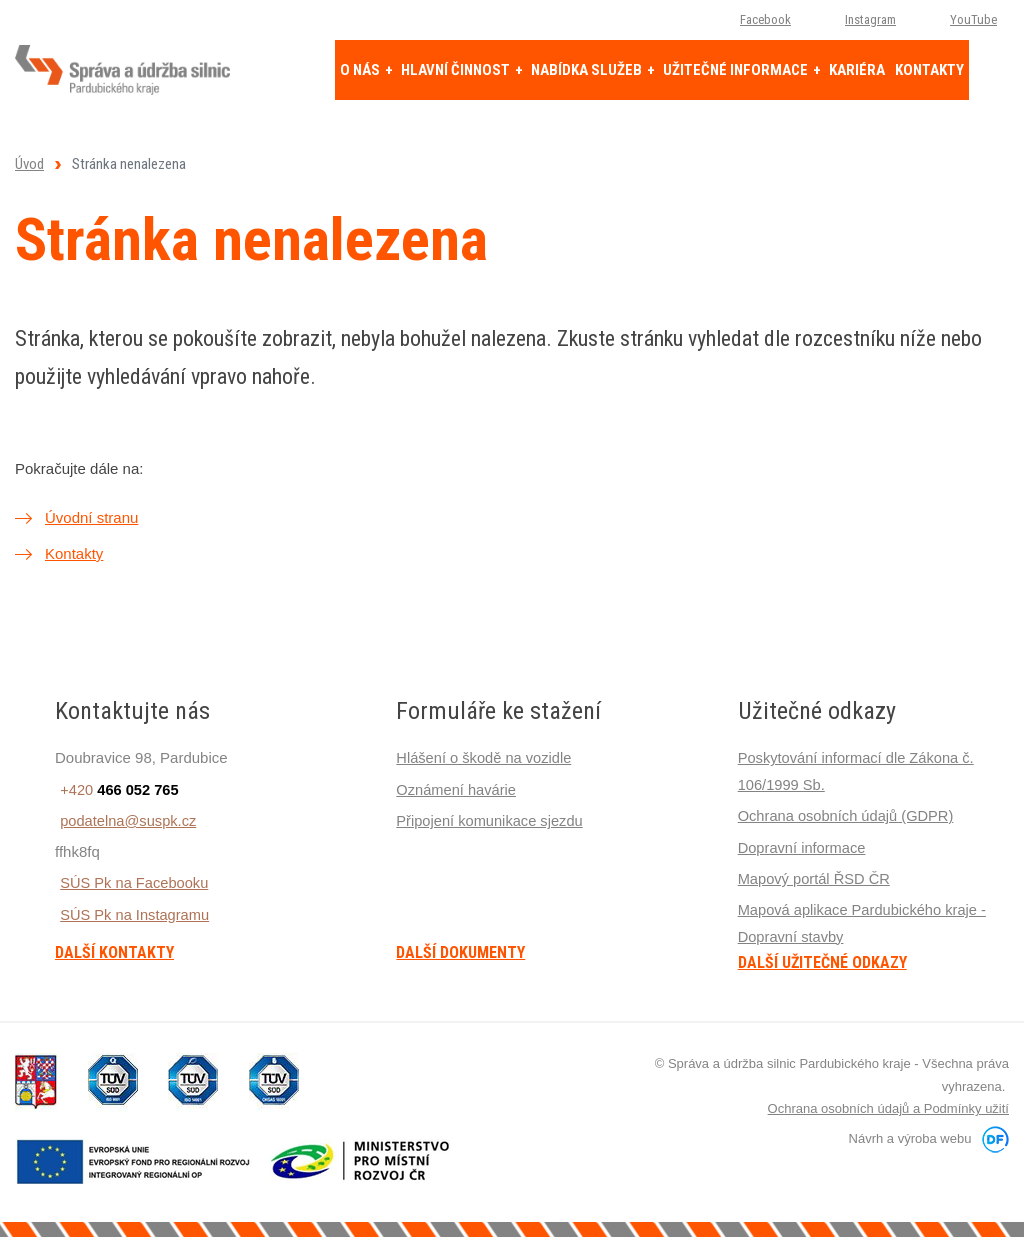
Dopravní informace (803, 845)
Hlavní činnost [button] (457, 70)
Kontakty (74, 553)
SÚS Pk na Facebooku (131, 881)
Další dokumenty (460, 953)
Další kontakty (114, 953)
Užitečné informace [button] (737, 70)
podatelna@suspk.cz (124, 819)
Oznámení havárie (457, 788)
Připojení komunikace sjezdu (491, 819)
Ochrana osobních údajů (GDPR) (848, 814)
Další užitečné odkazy (822, 960)
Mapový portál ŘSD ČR (816, 876)
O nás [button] (361, 70)
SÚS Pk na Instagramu (131, 912)
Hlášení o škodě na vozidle (485, 757)
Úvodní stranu (91, 517)
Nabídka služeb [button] (588, 70)
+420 (115, 788)
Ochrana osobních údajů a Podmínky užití (888, 1105)
